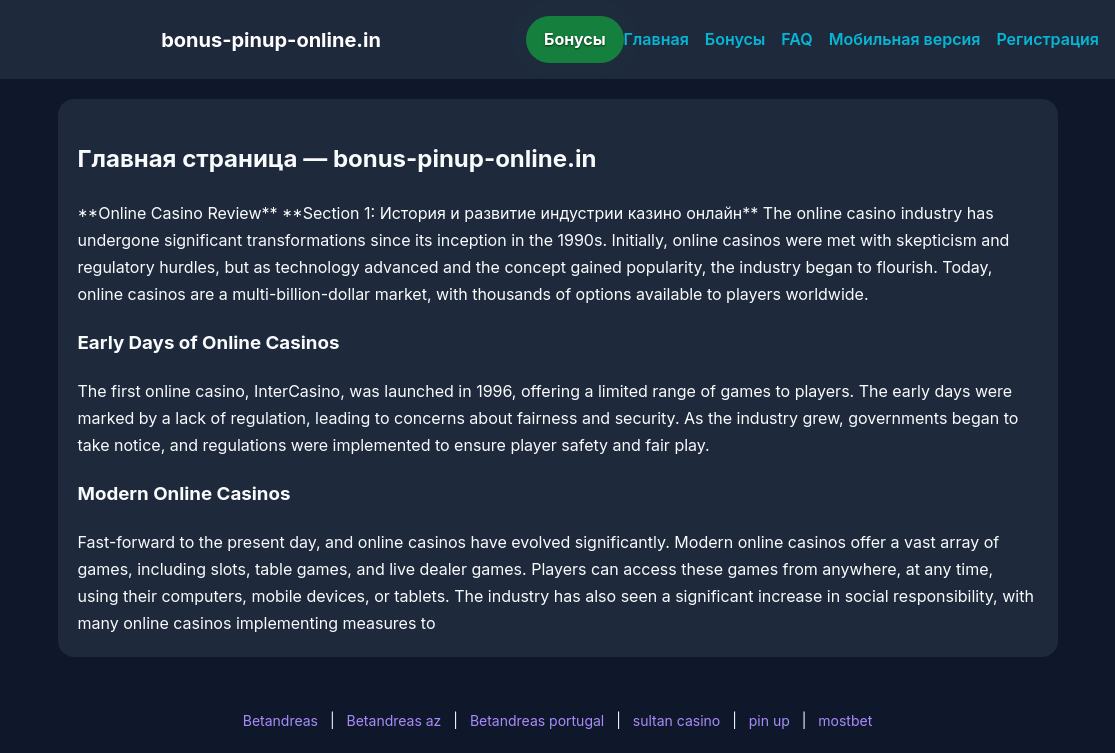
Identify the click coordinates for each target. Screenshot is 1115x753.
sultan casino (676, 720)
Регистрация (1047, 39)
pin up (769, 720)
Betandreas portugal (537, 720)
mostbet (845, 720)
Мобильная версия (905, 39)
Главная (656, 39)
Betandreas (280, 720)
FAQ (796, 39)
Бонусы (575, 39)
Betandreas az (394, 720)
